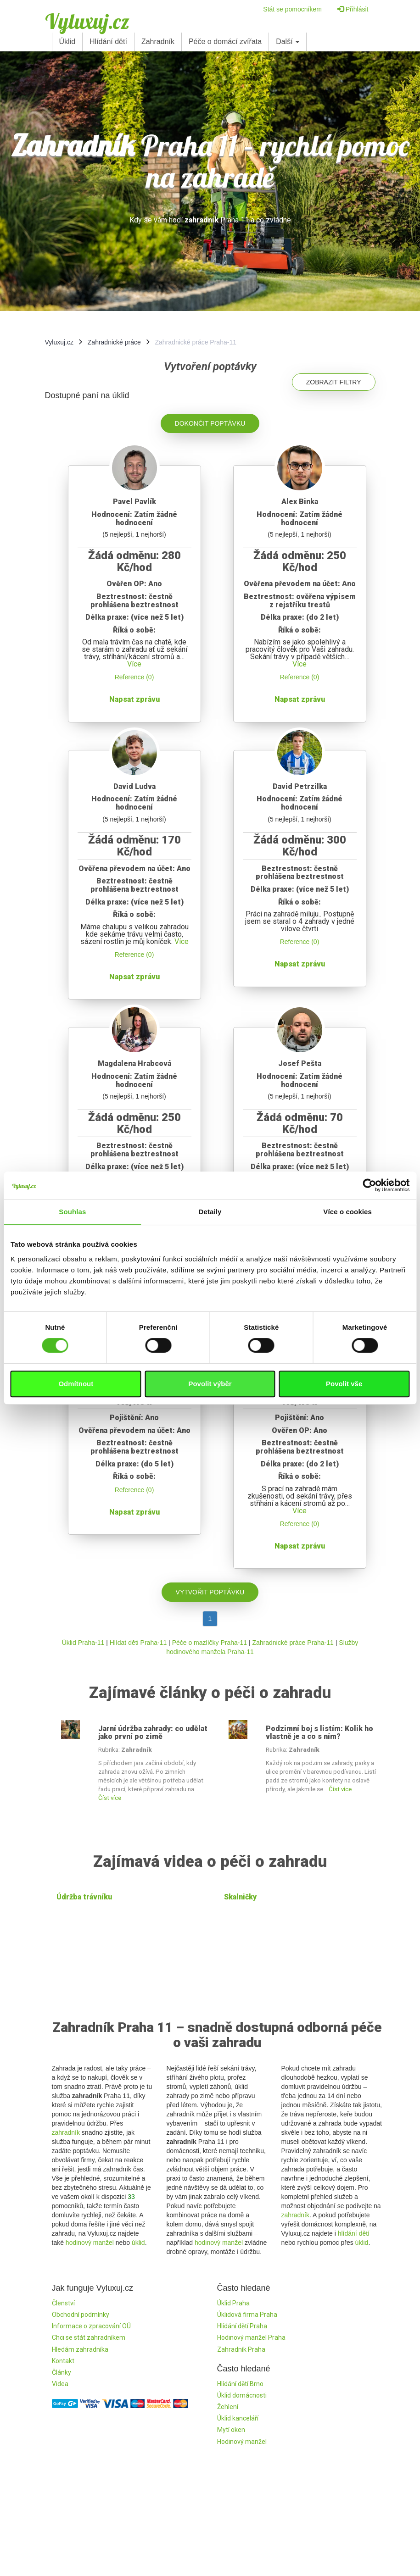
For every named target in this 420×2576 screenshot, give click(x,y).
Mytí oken (231, 2429)
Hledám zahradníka (80, 2349)
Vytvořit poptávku (210, 1592)
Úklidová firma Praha (247, 2314)
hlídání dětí (354, 2233)
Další (287, 41)
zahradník (66, 2132)
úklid (138, 2242)
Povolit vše (344, 1384)
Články (61, 2372)
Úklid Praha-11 (83, 1642)
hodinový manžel (90, 2242)
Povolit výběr (209, 1384)
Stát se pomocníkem (292, 9)
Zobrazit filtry (333, 382)
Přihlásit (353, 9)
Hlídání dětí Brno (240, 2383)
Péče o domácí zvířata (225, 41)
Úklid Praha (233, 2303)
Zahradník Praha (241, 2349)
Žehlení (227, 2406)
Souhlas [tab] (72, 1212)
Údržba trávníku (84, 1897)
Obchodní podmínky (80, 2314)
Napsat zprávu (134, 699)
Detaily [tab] (210, 1212)
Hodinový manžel (242, 2441)
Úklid (67, 41)
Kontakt (63, 2361)
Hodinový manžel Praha (251, 2337)
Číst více (109, 1797)
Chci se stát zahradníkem (88, 2337)
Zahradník (157, 41)
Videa (60, 2383)
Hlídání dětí (108, 41)
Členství (63, 2303)
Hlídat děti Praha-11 (138, 1642)
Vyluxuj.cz (87, 21)
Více (134, 664)
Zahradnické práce (114, 342)
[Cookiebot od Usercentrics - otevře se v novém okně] (369, 1185)
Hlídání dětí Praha (242, 2326)
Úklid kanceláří (237, 2418)
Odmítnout (75, 1384)
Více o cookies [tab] (347, 1212)
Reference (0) (134, 677)
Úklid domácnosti (242, 2395)
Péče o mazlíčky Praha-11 (209, 1642)
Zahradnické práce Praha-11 (292, 1642)
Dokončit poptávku (210, 423)
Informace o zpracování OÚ (91, 2326)
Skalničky (240, 1897)
